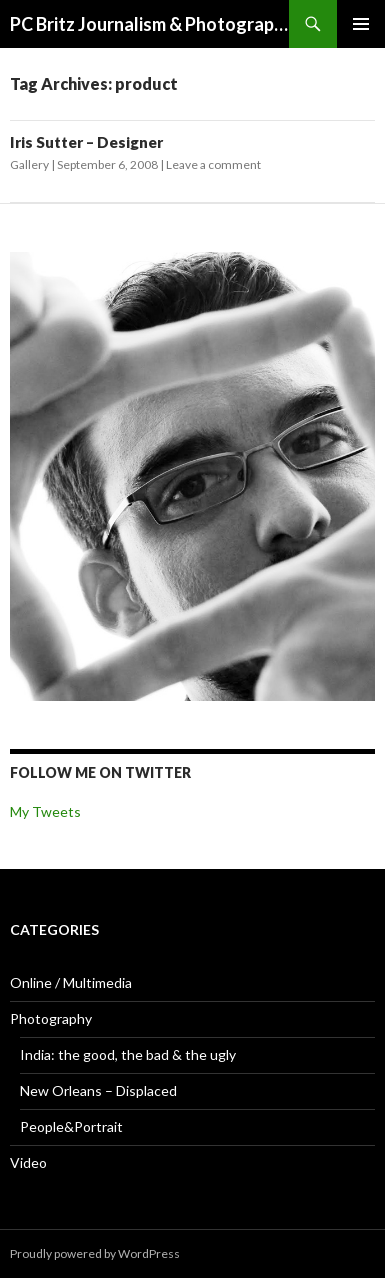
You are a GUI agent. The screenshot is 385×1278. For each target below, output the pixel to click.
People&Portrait (71, 1126)
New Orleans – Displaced (98, 1090)
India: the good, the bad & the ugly (128, 1054)
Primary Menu (361, 24)
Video (28, 1162)
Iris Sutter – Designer (86, 142)
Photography (51, 1018)
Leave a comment (213, 164)
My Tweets (45, 811)
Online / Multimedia (71, 982)
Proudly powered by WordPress (95, 1253)
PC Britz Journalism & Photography (149, 24)
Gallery (29, 164)
